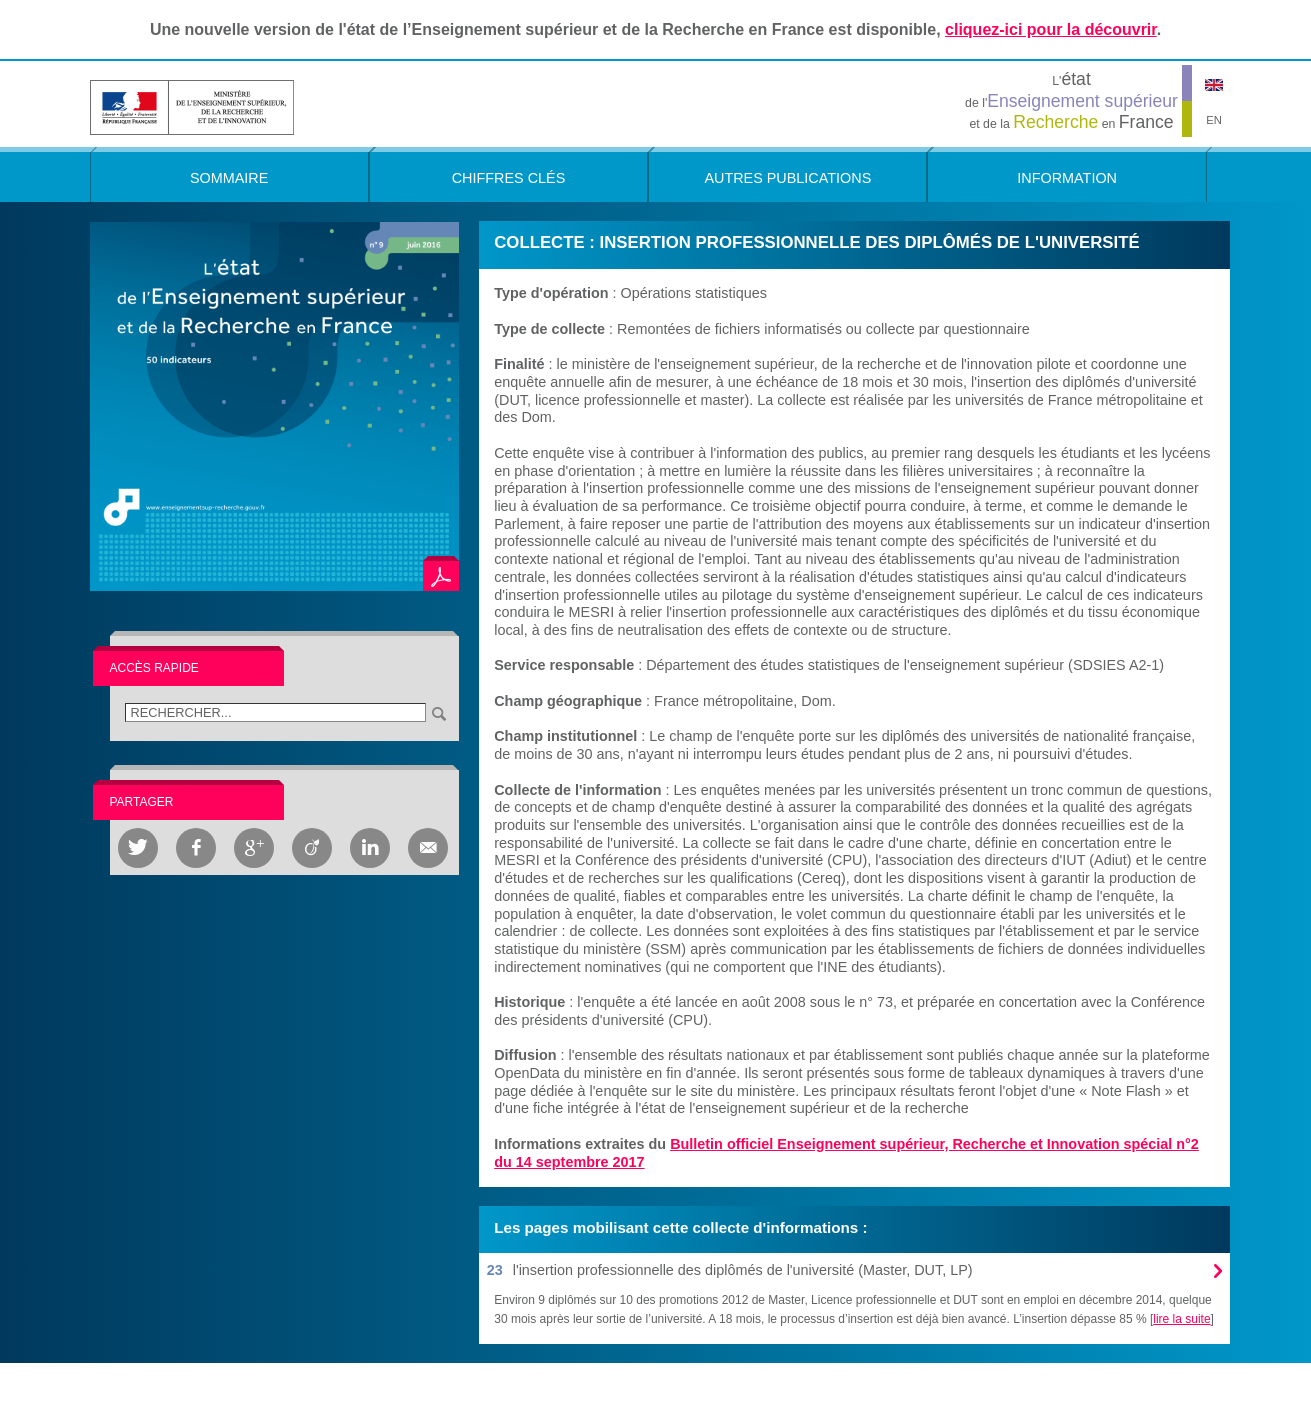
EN (1214, 120)
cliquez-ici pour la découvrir (1051, 29)
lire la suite (1181, 1319)
